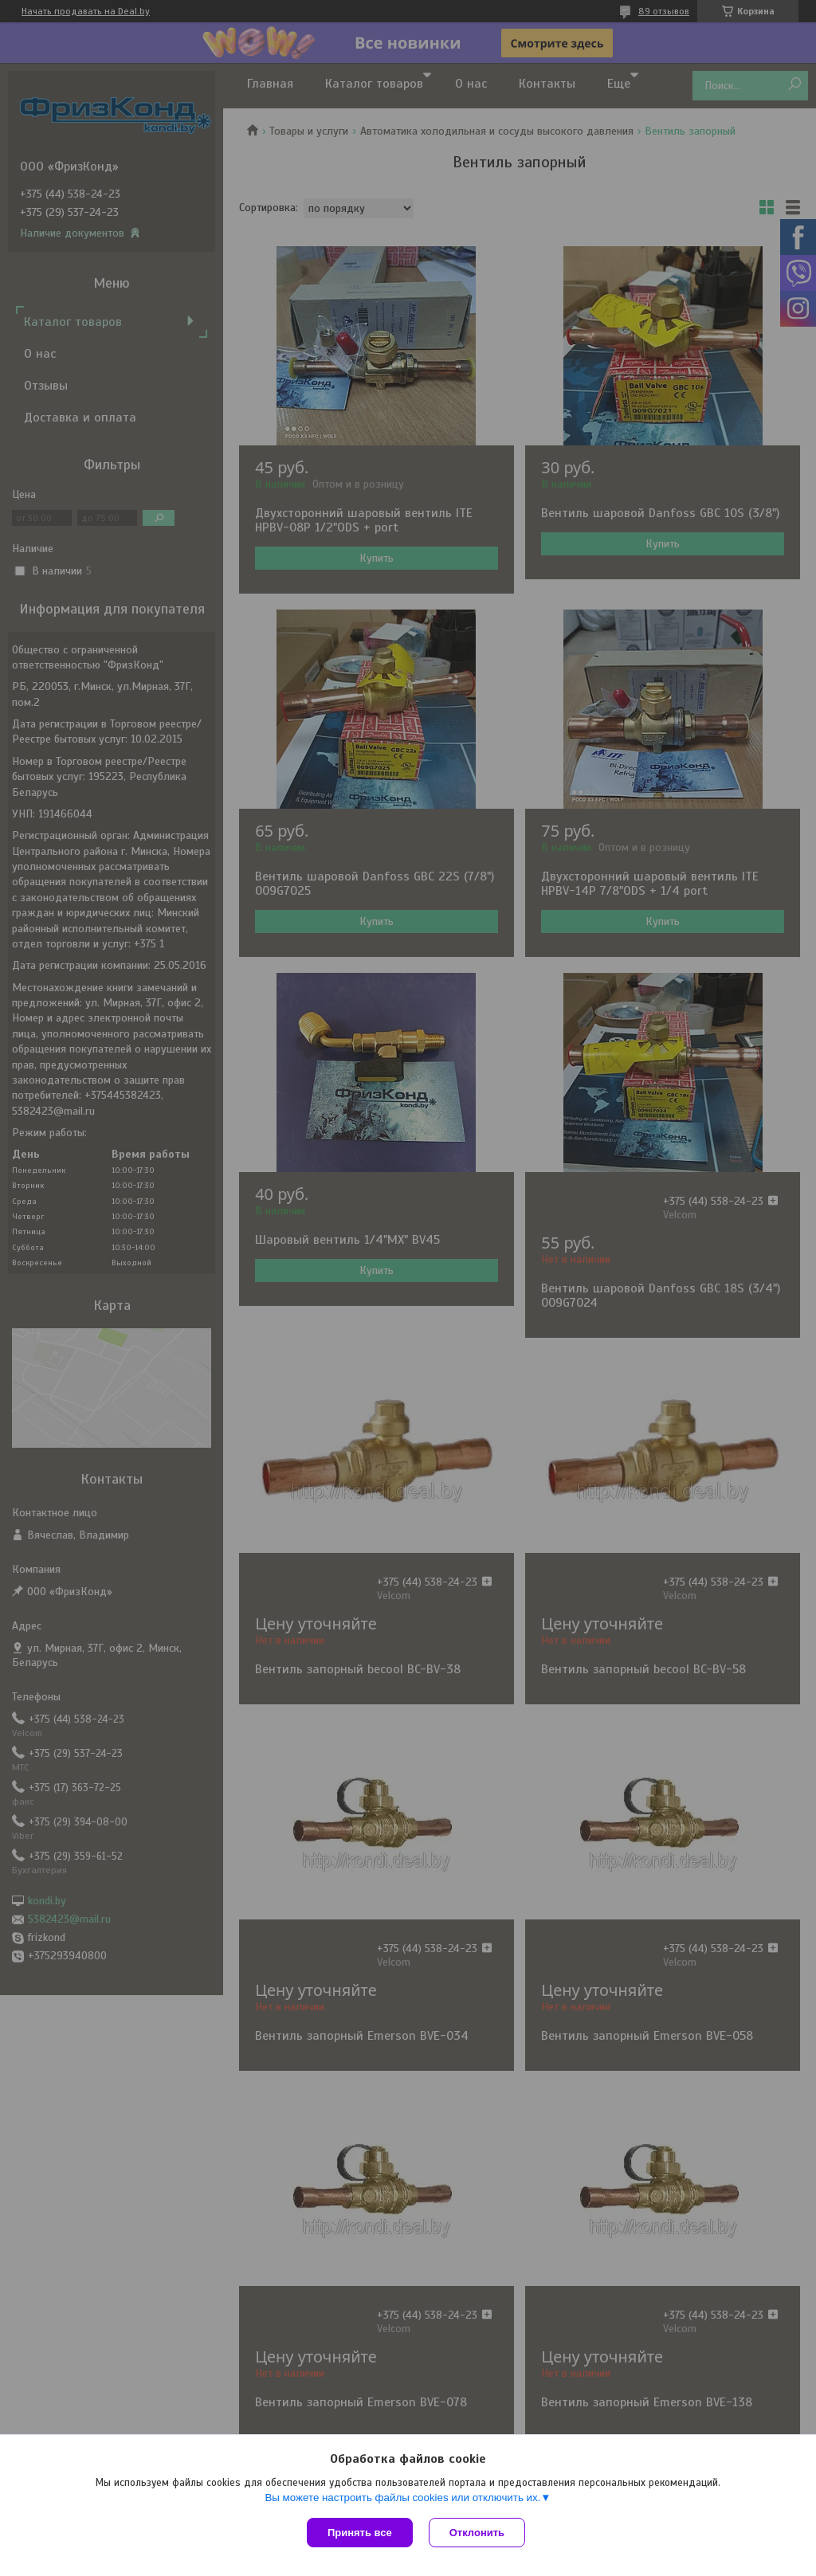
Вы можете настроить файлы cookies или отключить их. (402, 2497)
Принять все (360, 2533)
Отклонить (476, 2533)
